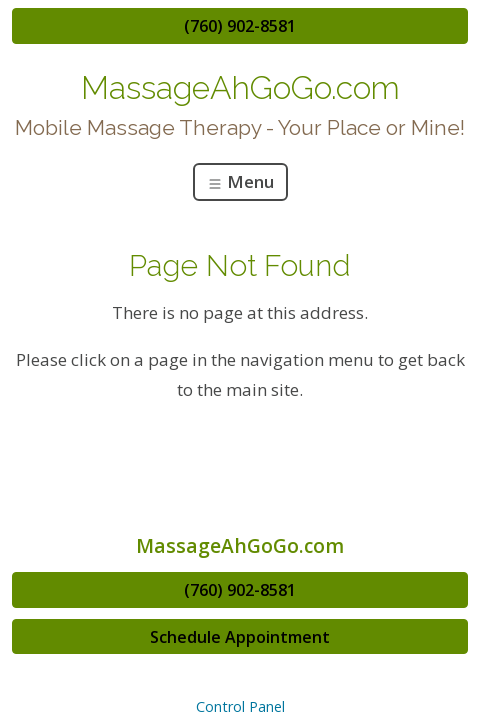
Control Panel (240, 706)
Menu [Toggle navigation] (240, 181)
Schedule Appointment (240, 637)
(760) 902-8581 (240, 26)
